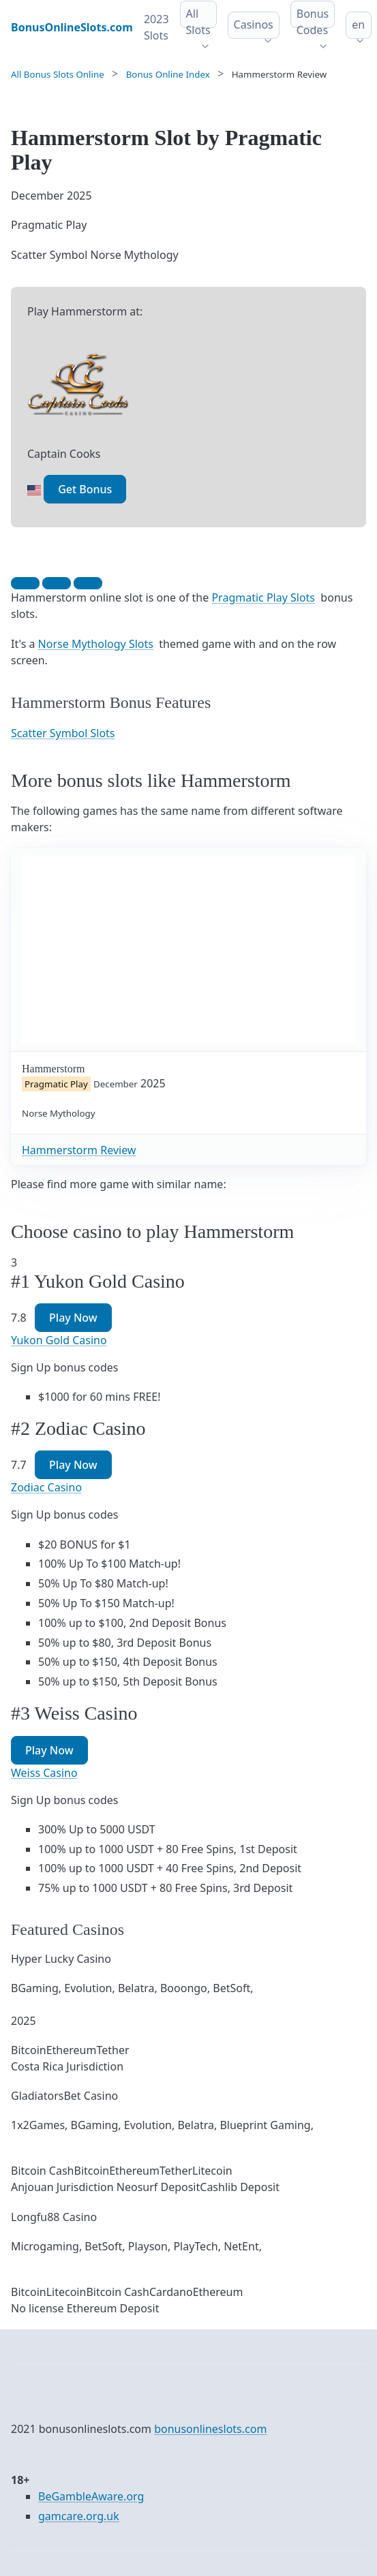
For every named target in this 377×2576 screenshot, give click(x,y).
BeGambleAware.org (91, 2496)
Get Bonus (85, 489)
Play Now (73, 1317)
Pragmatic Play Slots (263, 597)
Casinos (253, 24)
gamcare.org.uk (78, 2516)
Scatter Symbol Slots (63, 733)
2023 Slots (156, 27)
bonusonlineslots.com (210, 2428)
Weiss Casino (44, 1772)
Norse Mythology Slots (95, 643)
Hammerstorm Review (79, 1150)
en (358, 24)
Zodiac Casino (46, 1487)
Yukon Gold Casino (59, 1340)
